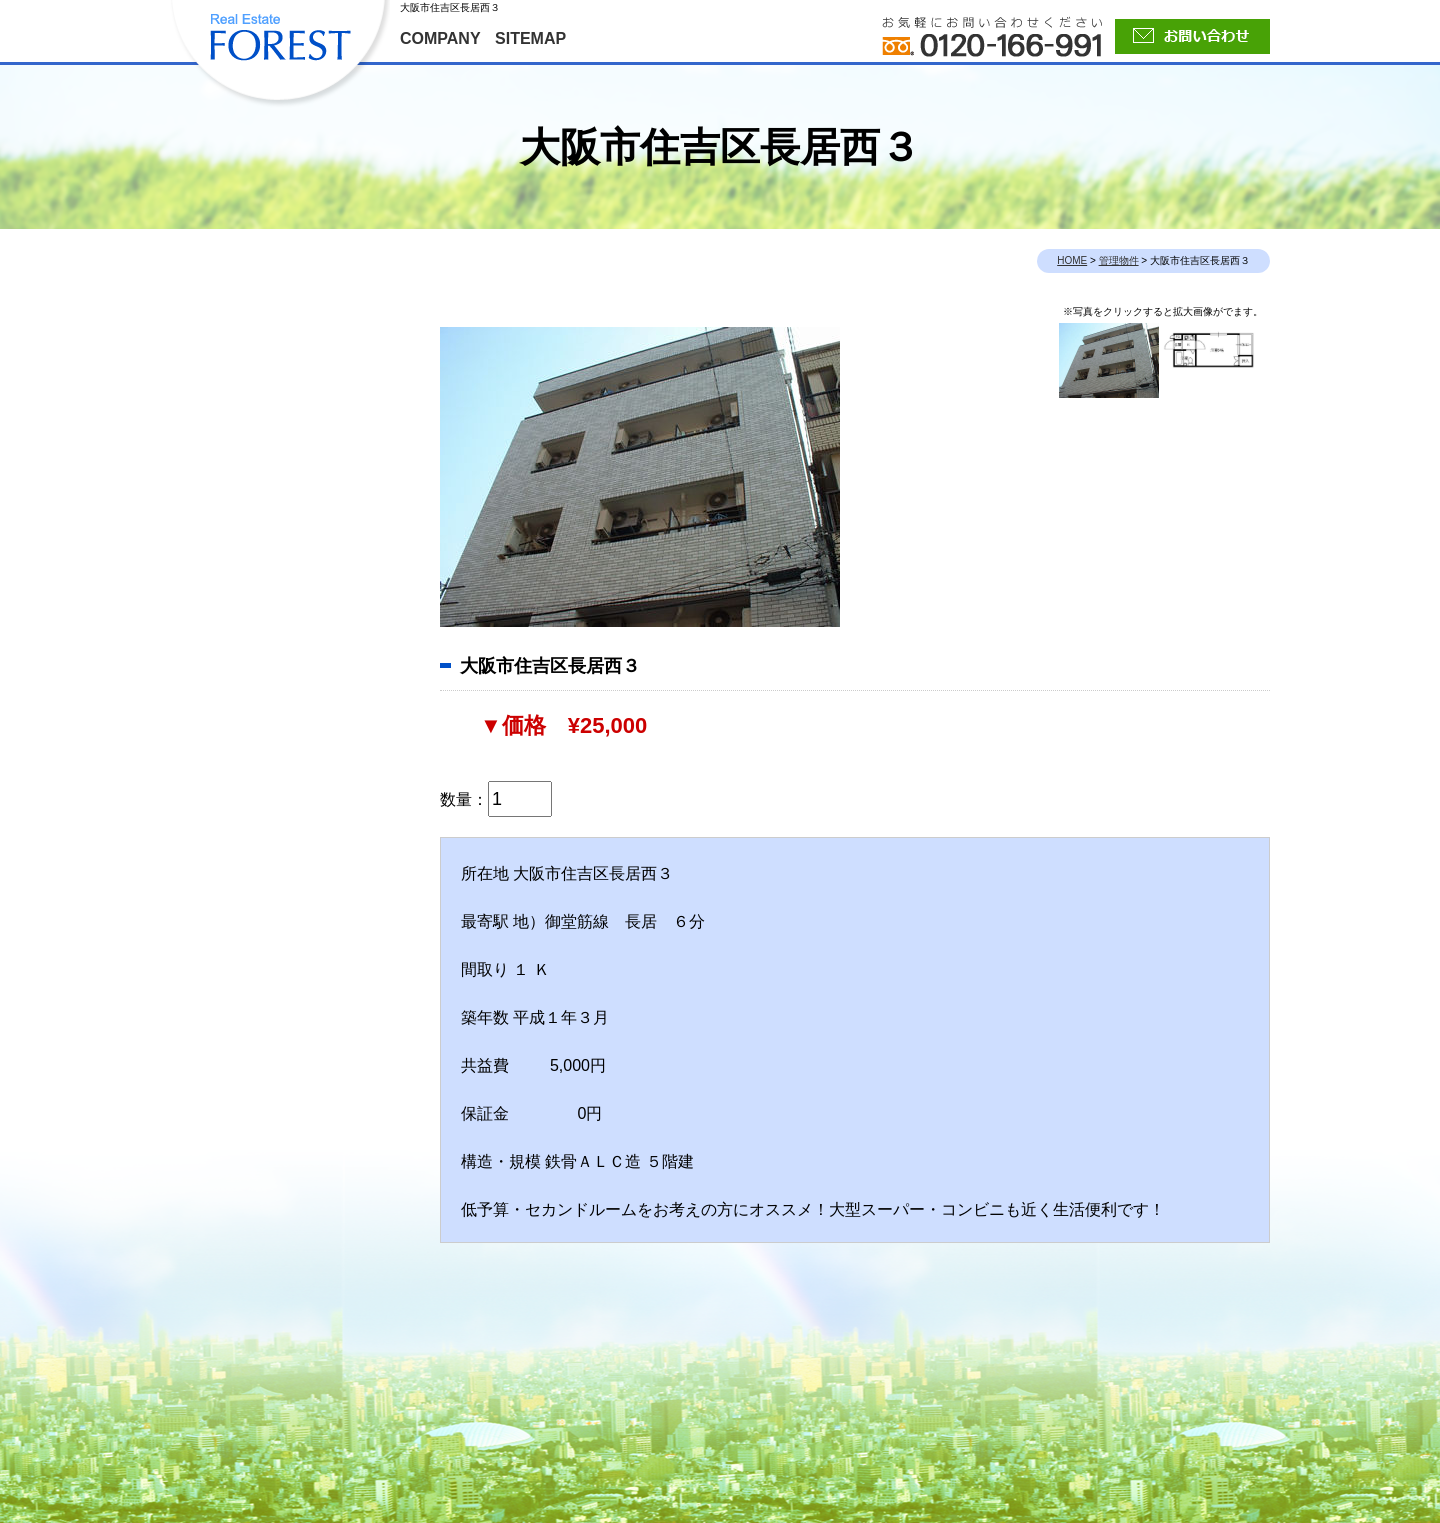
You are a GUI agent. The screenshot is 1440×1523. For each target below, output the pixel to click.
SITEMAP (530, 38)
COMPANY (440, 38)
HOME (1072, 260)
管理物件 (1119, 260)
